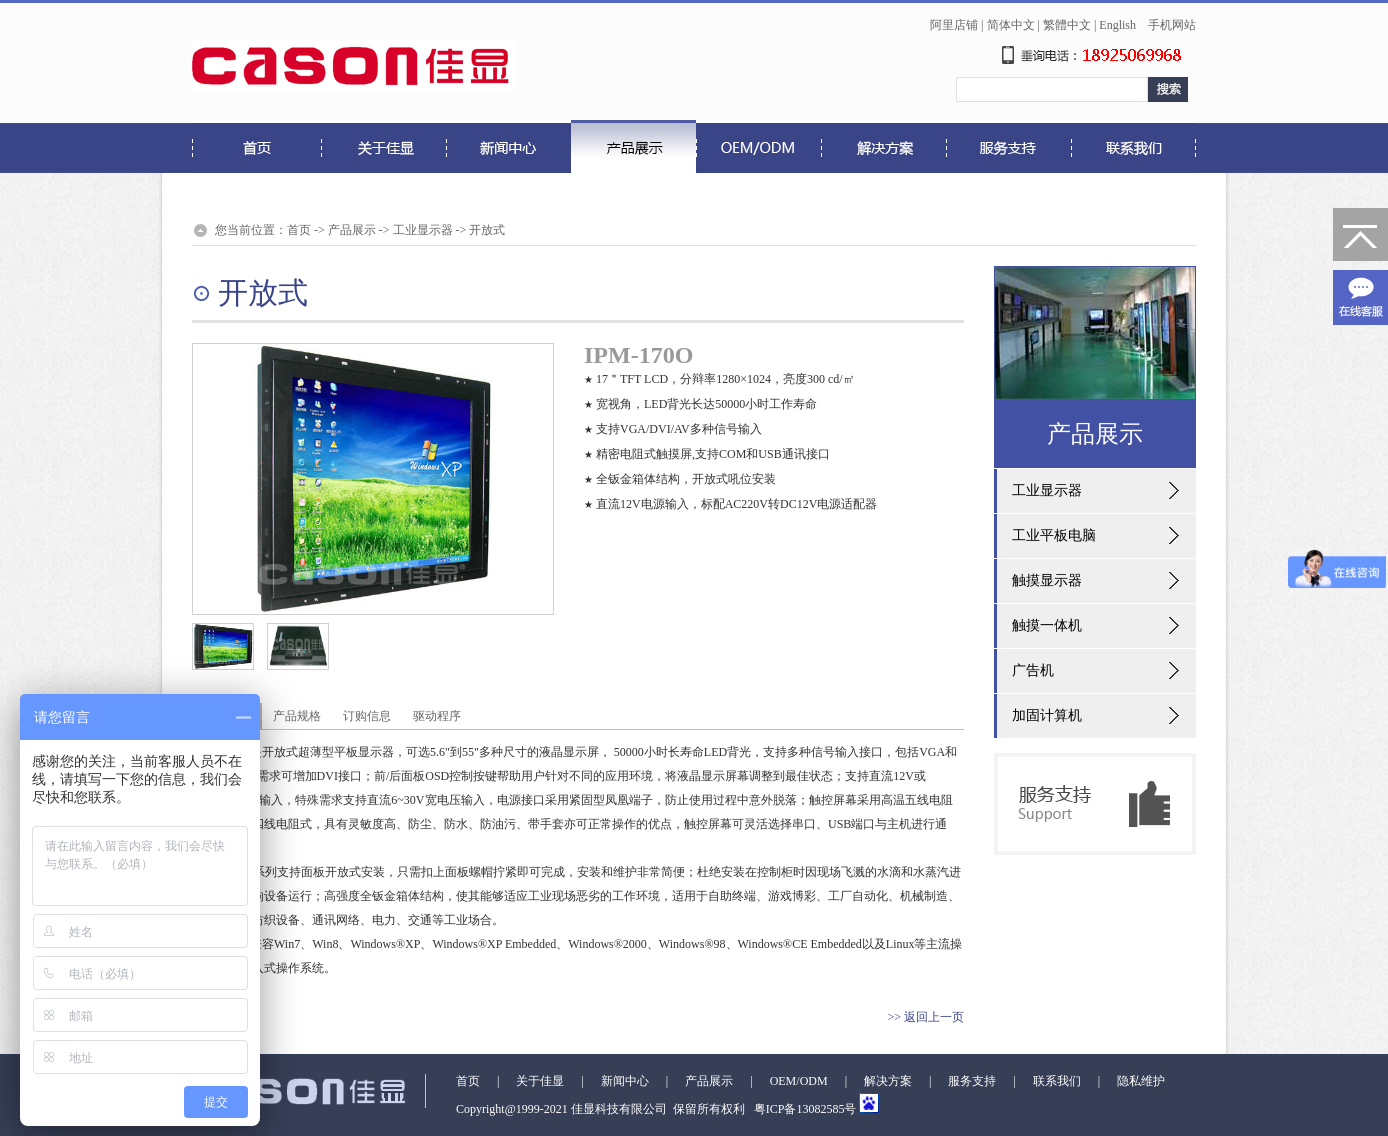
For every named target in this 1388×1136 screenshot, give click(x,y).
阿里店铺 (954, 25)
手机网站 (1172, 25)
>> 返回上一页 (925, 1017)
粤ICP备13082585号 (804, 1109)
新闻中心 (625, 1081)
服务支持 (972, 1081)
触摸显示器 (1047, 580)
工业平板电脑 (1054, 535)
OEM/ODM (799, 1081)
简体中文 (1011, 25)
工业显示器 (423, 230)
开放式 (487, 230)
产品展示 (352, 230)
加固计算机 (1047, 715)
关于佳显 (540, 1081)
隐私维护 (1141, 1081)
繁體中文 (1067, 25)
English (1117, 25)
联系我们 (1057, 1081)
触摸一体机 (1047, 625)
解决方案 (888, 1081)
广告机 (1033, 670)
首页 (299, 230)
